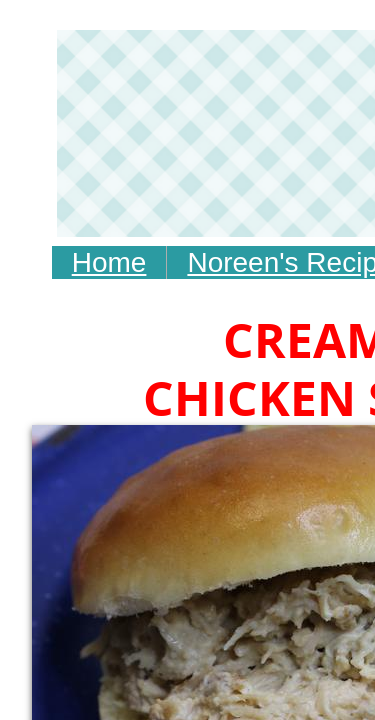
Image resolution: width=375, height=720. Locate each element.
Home (109, 262)
